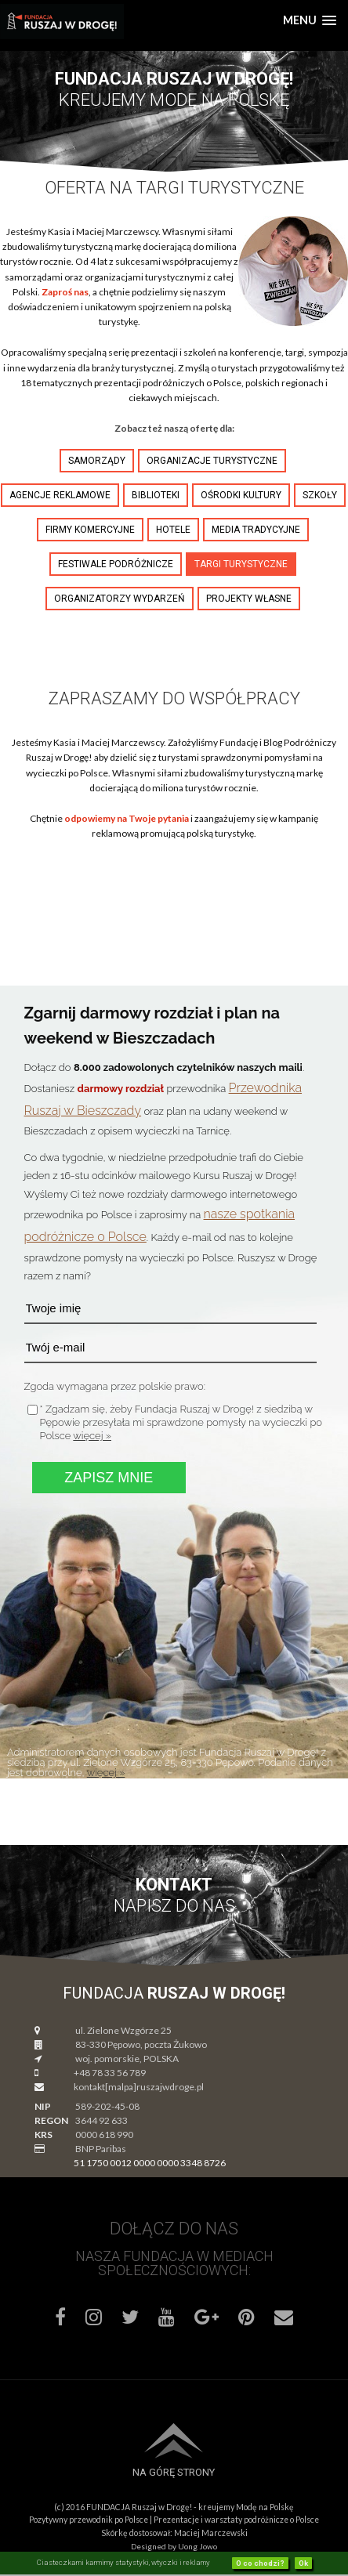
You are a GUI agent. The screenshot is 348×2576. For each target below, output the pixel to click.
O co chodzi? (260, 2563)
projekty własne (249, 598)
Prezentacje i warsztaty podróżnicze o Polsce (236, 2519)
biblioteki (155, 495)
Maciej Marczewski (211, 2533)
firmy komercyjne (90, 529)
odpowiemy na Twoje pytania (126, 818)
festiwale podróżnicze (115, 564)
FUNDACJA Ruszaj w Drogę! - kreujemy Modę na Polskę (190, 2507)
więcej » (92, 1436)
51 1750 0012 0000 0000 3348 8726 (150, 2163)
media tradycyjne (256, 529)
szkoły (320, 495)
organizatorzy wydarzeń (119, 598)
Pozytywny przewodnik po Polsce (88, 2519)
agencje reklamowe (60, 495)
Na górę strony (173, 2471)
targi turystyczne (241, 564)
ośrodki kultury (241, 495)
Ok (303, 2563)
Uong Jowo (197, 2546)
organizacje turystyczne (212, 460)
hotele (173, 529)
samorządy (96, 460)
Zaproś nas (65, 292)
